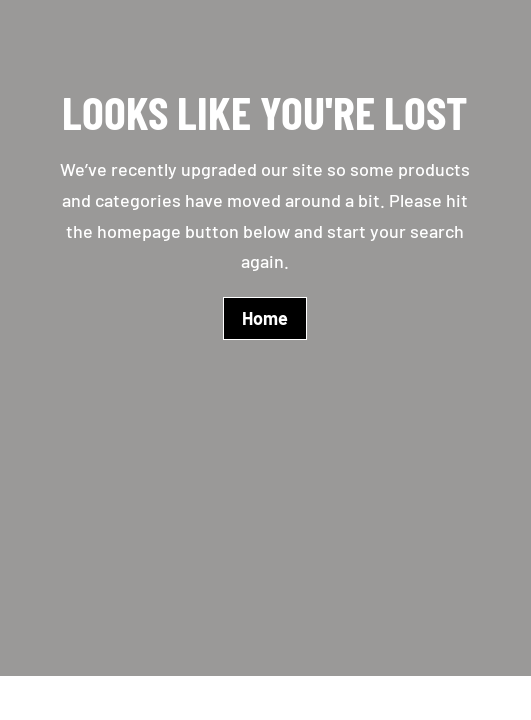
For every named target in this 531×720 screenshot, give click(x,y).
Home (265, 318)
